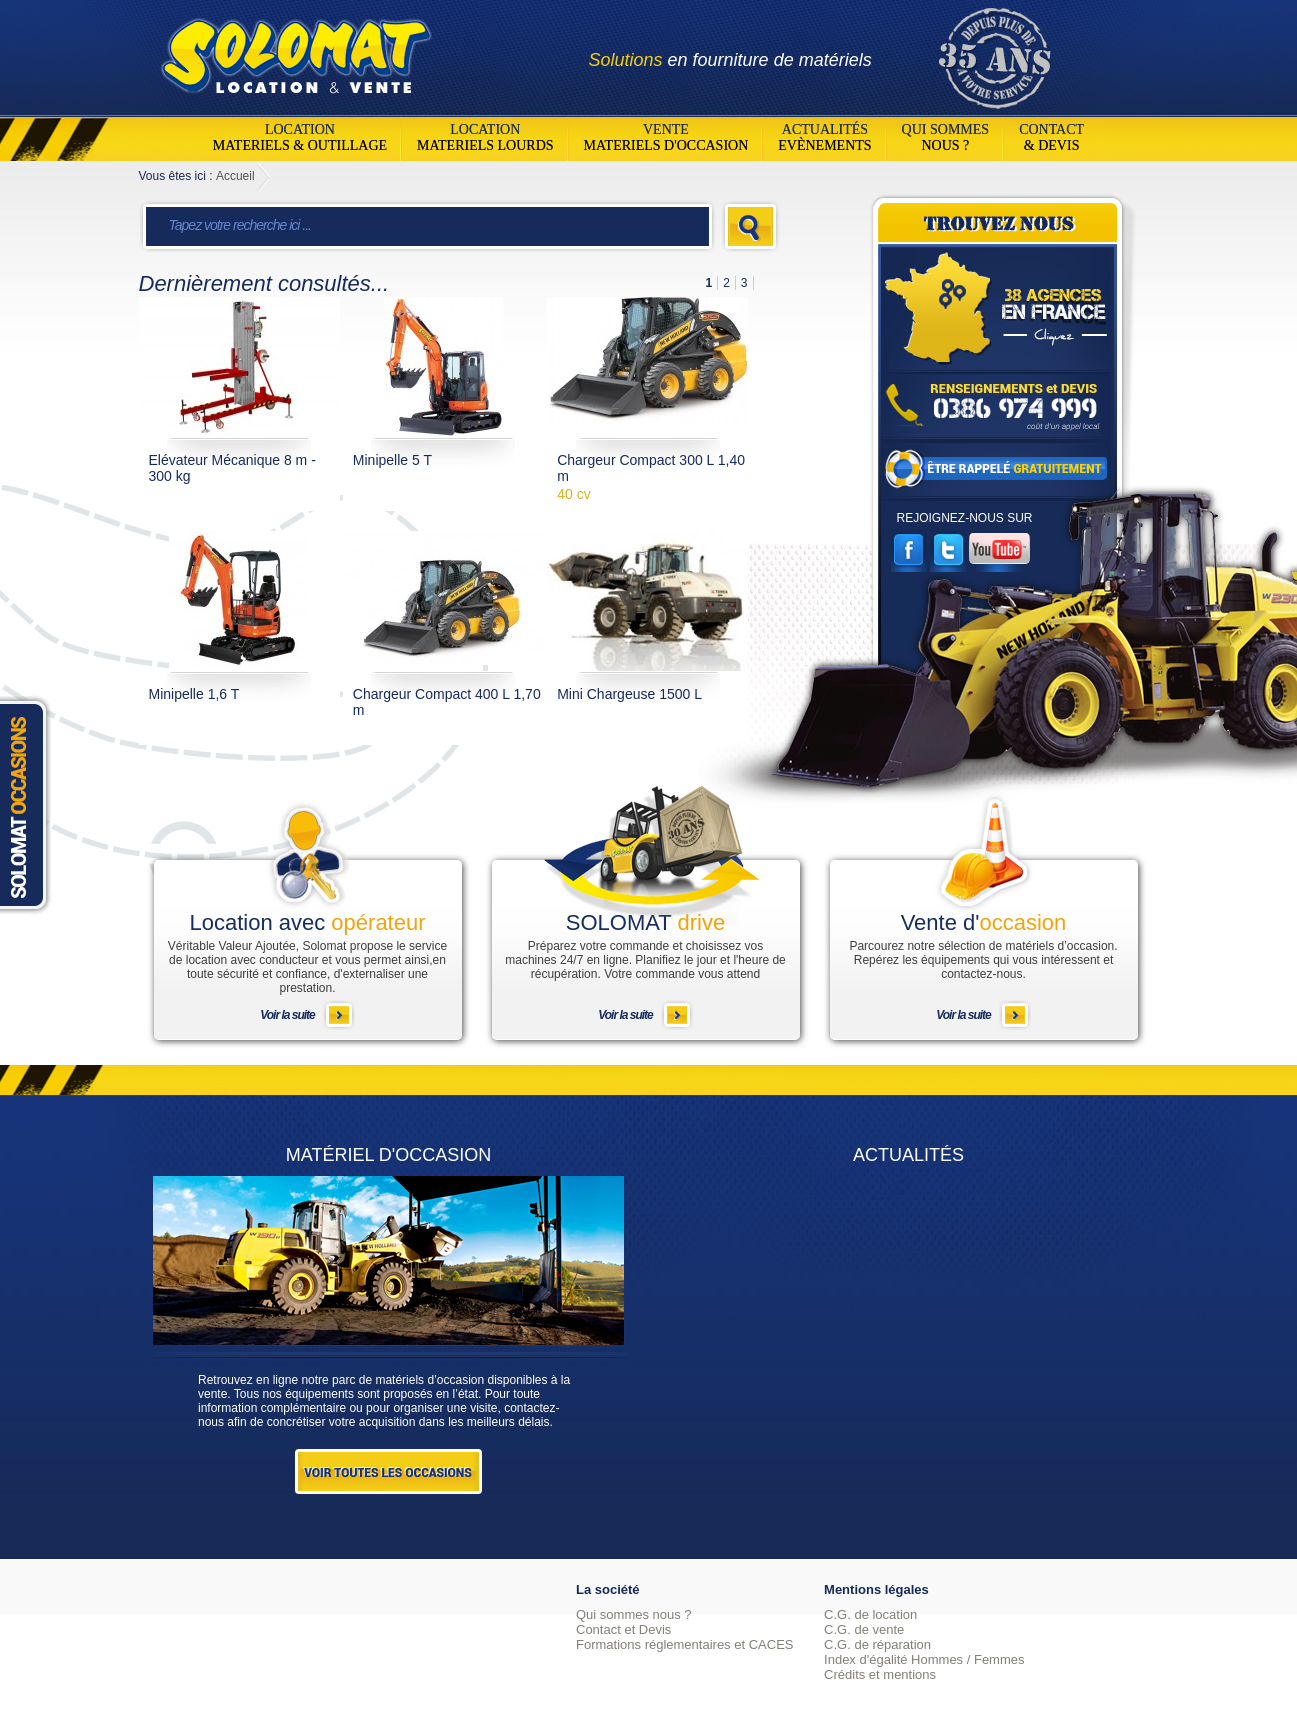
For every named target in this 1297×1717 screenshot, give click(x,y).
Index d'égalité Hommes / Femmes (924, 1659)
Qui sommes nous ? (634, 1614)
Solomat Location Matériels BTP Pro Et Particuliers (295, 50)
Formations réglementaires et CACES (684, 1644)
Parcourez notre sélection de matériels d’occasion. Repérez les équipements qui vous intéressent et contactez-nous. (983, 960)
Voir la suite (287, 1015)
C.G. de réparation (877, 1644)
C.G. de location (870, 1614)
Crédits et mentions (880, 1674)
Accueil (235, 176)
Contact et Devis (623, 1629)
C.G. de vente (864, 1629)
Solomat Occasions (28, 804)
